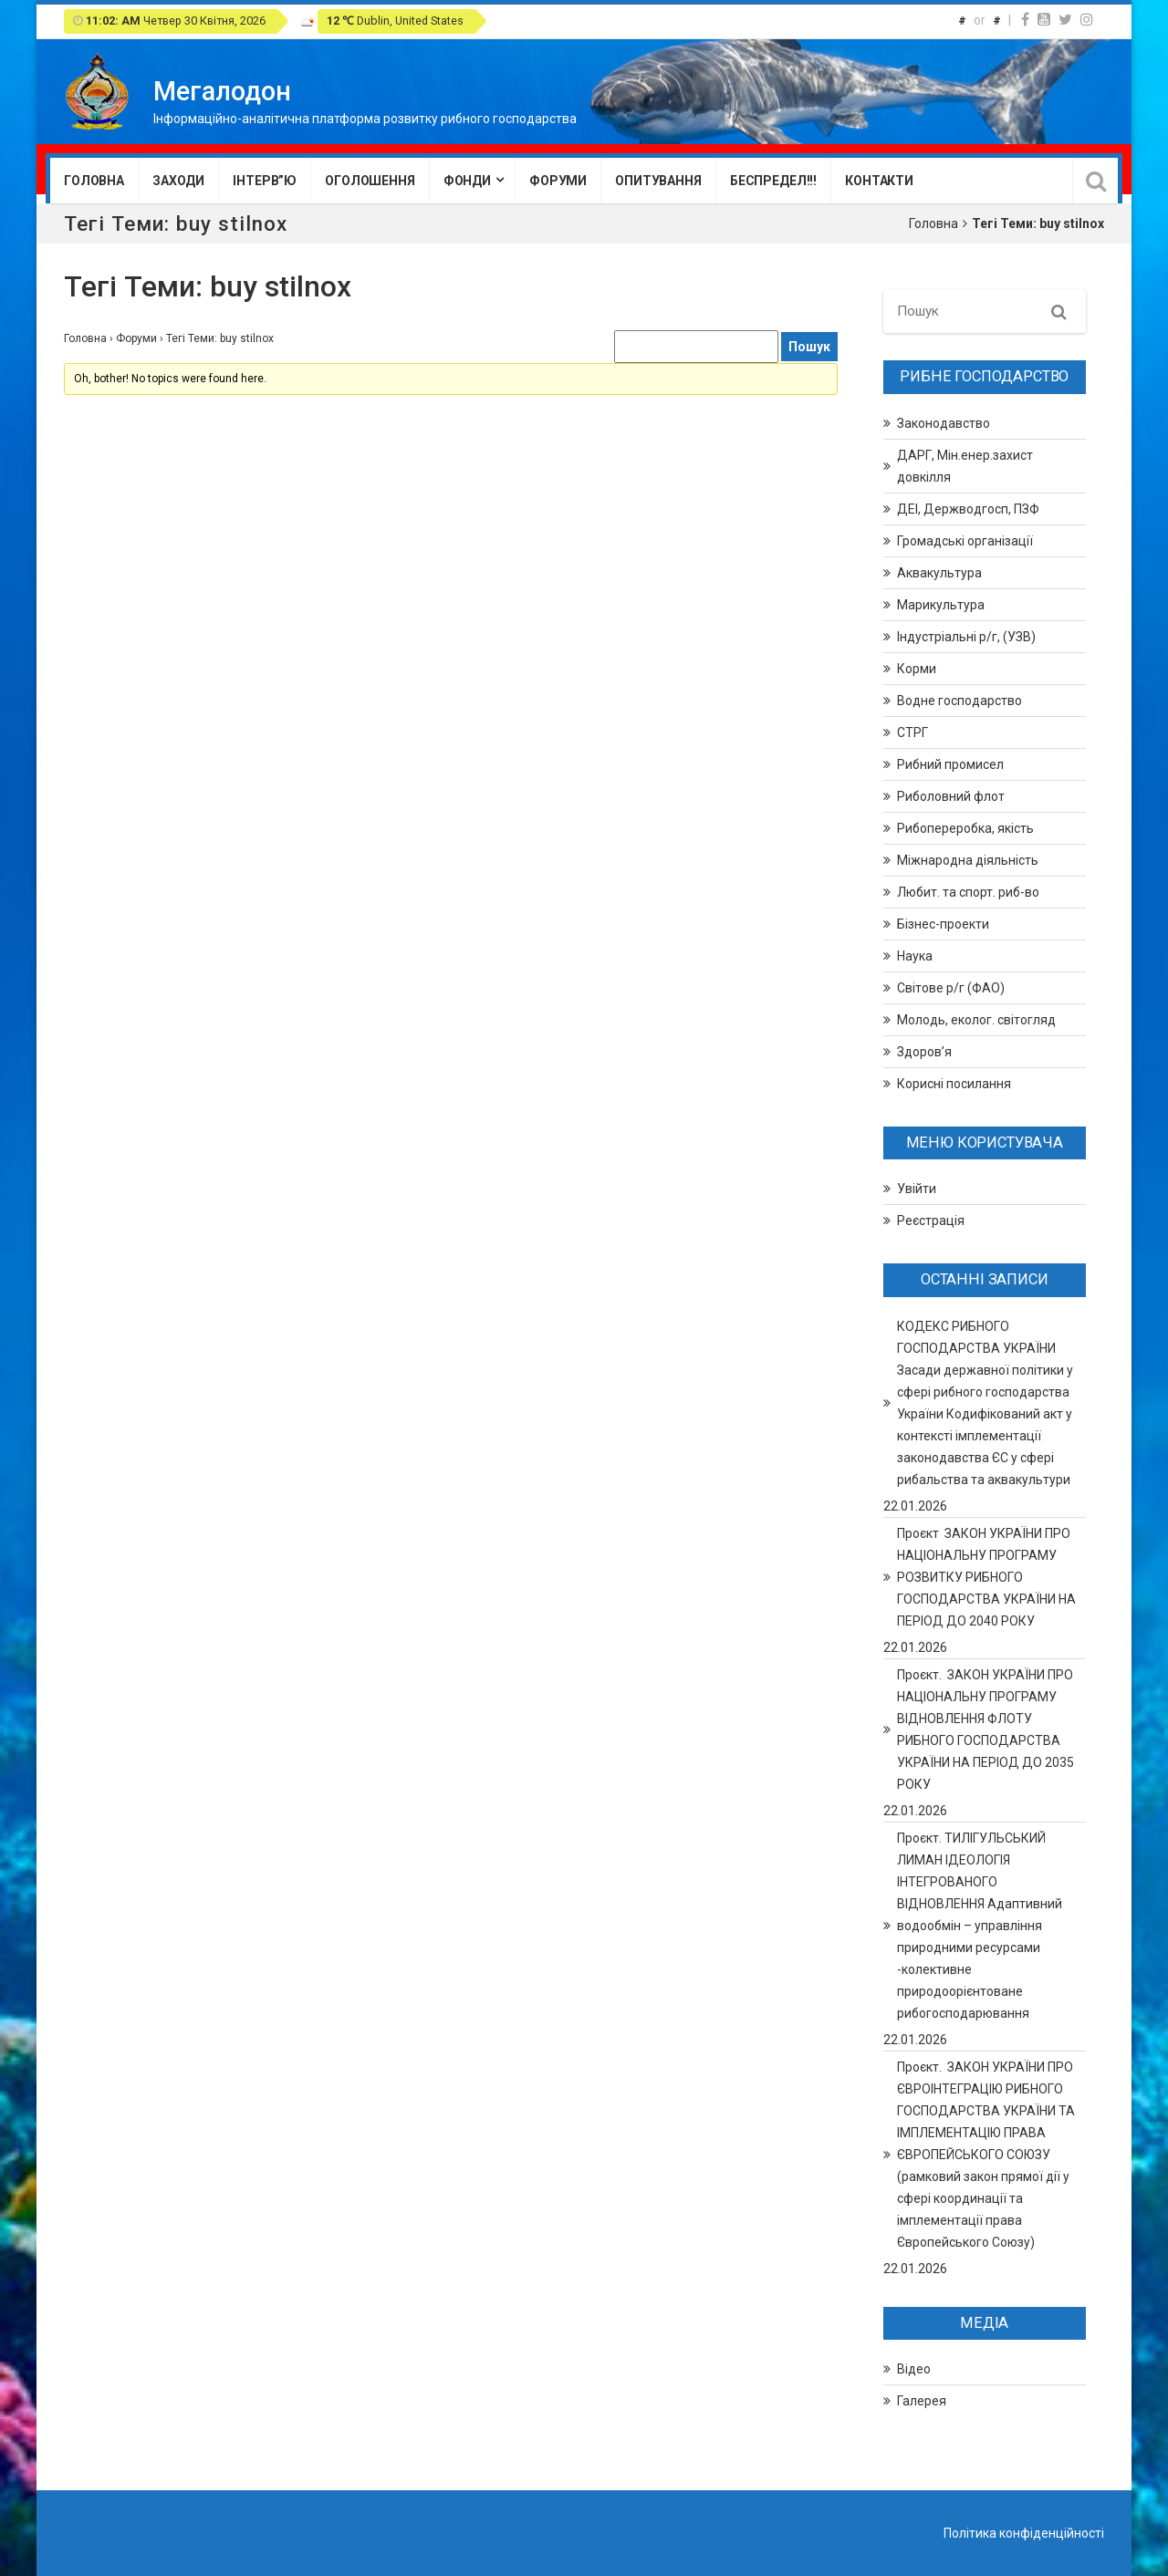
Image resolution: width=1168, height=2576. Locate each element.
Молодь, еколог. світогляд (976, 1020)
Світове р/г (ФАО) (951, 988)
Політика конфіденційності (1024, 2533)
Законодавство (943, 423)
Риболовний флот (951, 796)
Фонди (467, 180)
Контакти (879, 180)
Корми (916, 668)
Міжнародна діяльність (967, 860)
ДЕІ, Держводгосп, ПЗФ (968, 509)
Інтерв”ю (265, 180)
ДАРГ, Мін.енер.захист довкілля (965, 466)
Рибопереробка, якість (965, 828)
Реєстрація (931, 1220)
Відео (914, 2369)
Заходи (178, 180)
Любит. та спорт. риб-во (968, 892)
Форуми (558, 180)
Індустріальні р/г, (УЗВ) (966, 636)
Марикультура (941, 604)
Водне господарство (959, 700)
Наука (915, 956)
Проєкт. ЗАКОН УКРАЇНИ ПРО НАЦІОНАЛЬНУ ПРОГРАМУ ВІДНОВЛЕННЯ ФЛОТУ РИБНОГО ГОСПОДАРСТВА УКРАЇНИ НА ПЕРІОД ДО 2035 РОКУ (985, 1729)
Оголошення (370, 180)
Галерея (921, 2401)
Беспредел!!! (773, 180)
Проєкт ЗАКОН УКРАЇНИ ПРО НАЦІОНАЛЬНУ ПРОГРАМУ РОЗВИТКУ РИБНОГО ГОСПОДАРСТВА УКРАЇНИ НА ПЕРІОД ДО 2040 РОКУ (986, 1577)
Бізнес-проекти (943, 924)
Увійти (916, 1188)
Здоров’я (924, 1051)
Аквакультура (939, 573)
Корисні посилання (954, 1083)
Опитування (658, 180)
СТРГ (912, 732)
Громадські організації (965, 541)
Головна (94, 180)
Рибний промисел (950, 764)
